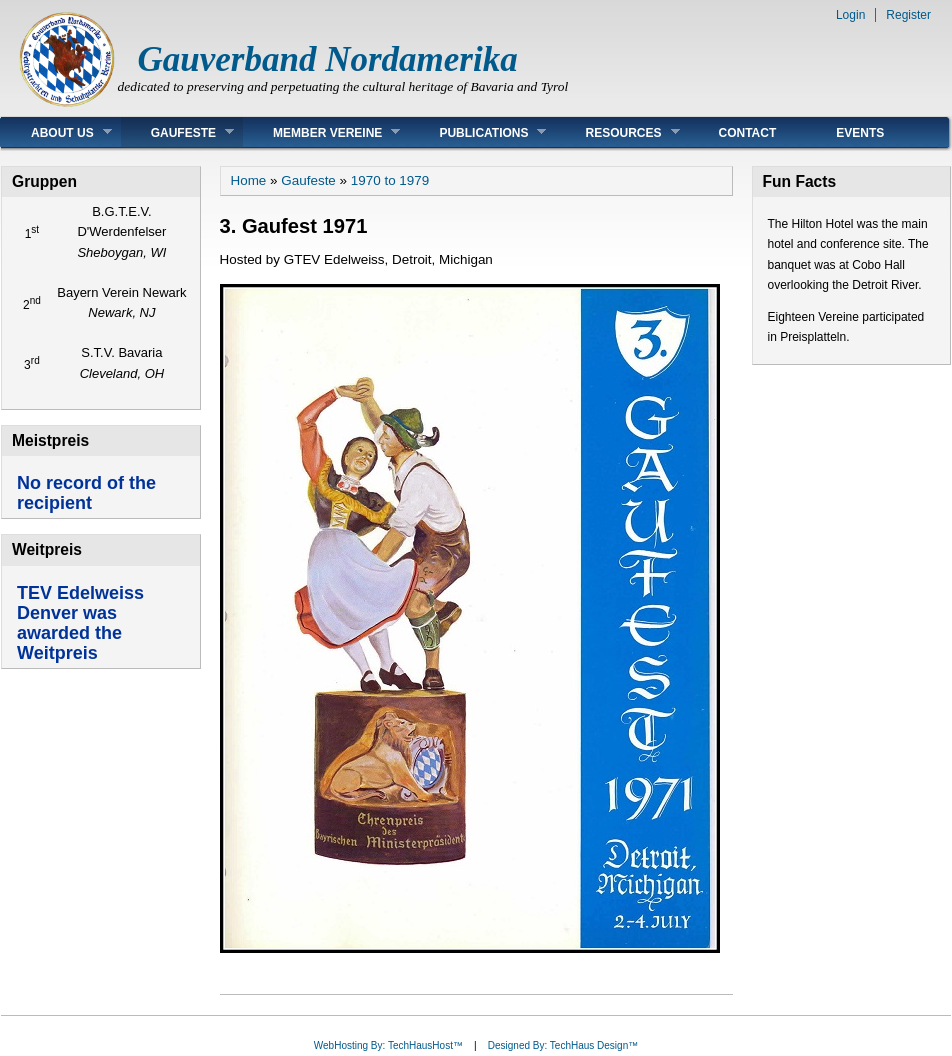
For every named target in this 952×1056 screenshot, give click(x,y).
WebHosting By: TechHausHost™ (388, 1045)
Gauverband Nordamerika (328, 59)
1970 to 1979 (390, 180)
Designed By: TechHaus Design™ (563, 1045)
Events (860, 133)
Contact (748, 133)
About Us (56, 132)
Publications (477, 132)
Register (908, 15)
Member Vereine (321, 132)
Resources (617, 132)
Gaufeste (177, 132)
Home (249, 180)
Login (850, 15)
